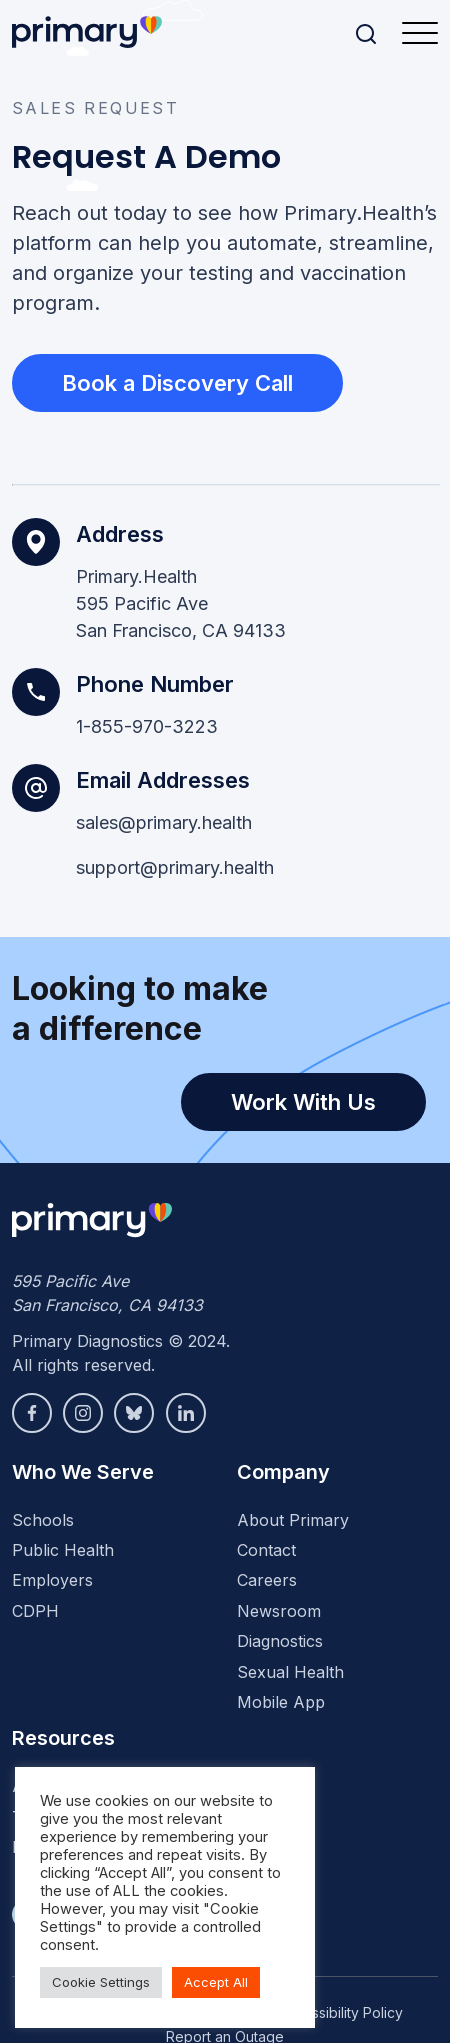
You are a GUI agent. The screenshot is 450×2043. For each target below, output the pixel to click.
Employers (52, 1580)
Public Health (63, 1550)
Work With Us (303, 1102)
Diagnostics (280, 1641)
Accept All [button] (216, 1982)
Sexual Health (290, 1672)
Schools (43, 1520)
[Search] (366, 33)
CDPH (35, 1611)
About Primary (293, 1520)
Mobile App (281, 1702)
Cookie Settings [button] (101, 1982)
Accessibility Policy (340, 2012)
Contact (266, 1550)
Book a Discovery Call (177, 383)
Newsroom (279, 1611)
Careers (267, 1580)
